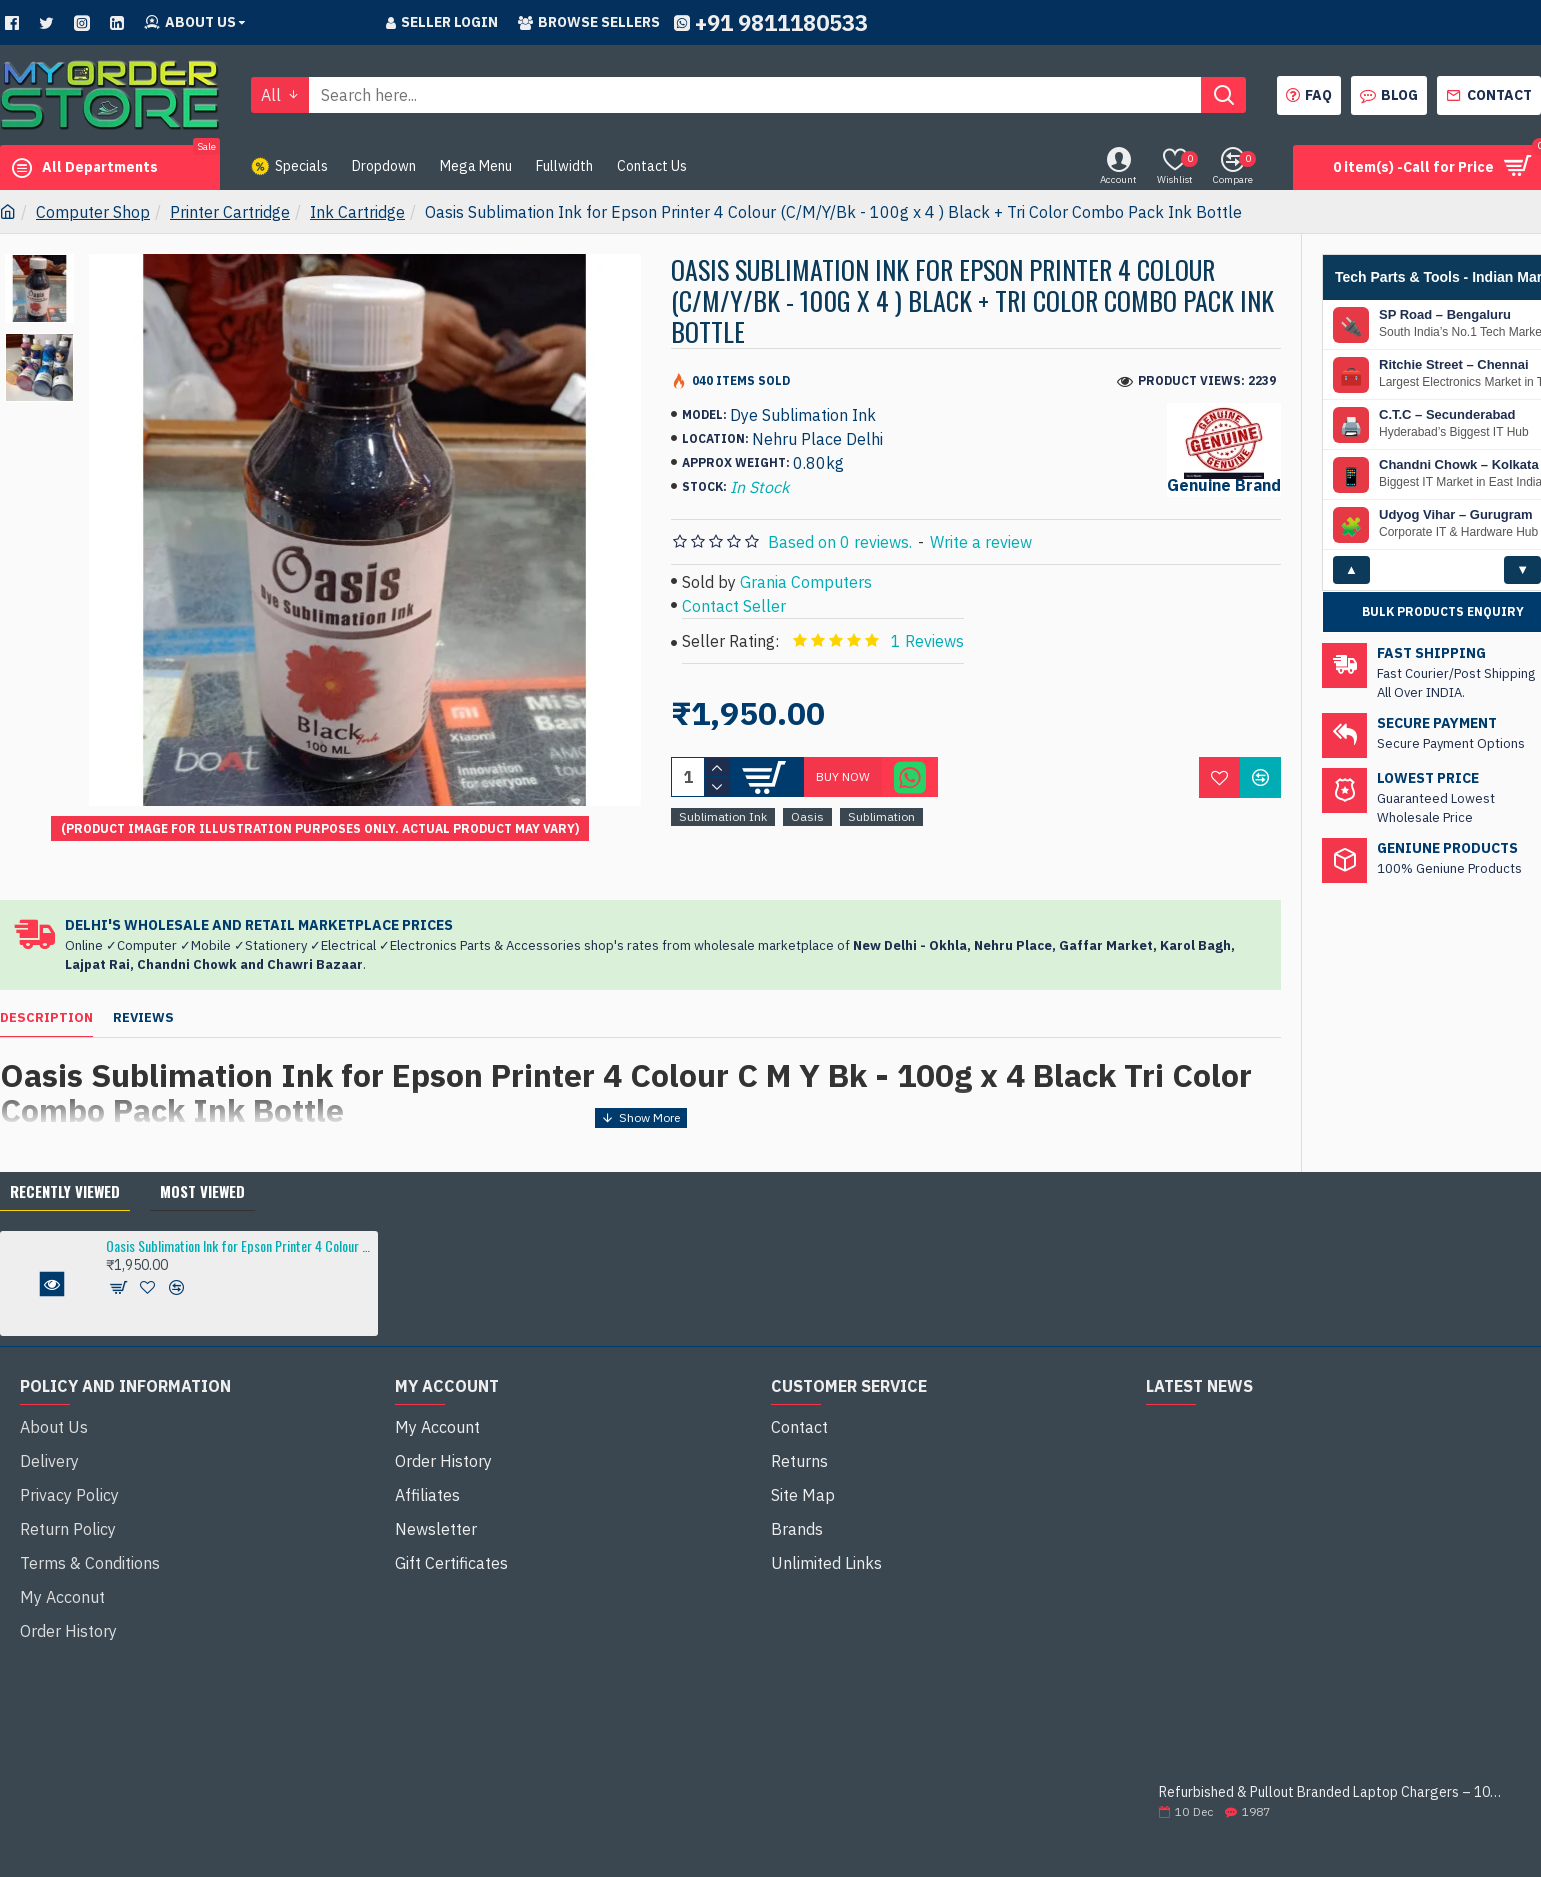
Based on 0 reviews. (840, 542)
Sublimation (881, 816)
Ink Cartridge (357, 212)
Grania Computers (806, 582)
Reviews (143, 994)
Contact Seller (734, 606)
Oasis (807, 816)
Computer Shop (93, 212)
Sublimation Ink (723, 816)
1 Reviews (927, 641)
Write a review (981, 542)
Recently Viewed (65, 1143)
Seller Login (442, 22)
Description (46, 994)
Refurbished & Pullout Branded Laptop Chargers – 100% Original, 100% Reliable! (1333, 1745)
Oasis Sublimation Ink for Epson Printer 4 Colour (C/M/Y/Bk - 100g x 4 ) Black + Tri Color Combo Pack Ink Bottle (238, 1198)
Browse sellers (589, 22)
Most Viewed (202, 1143)
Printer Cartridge (230, 212)
